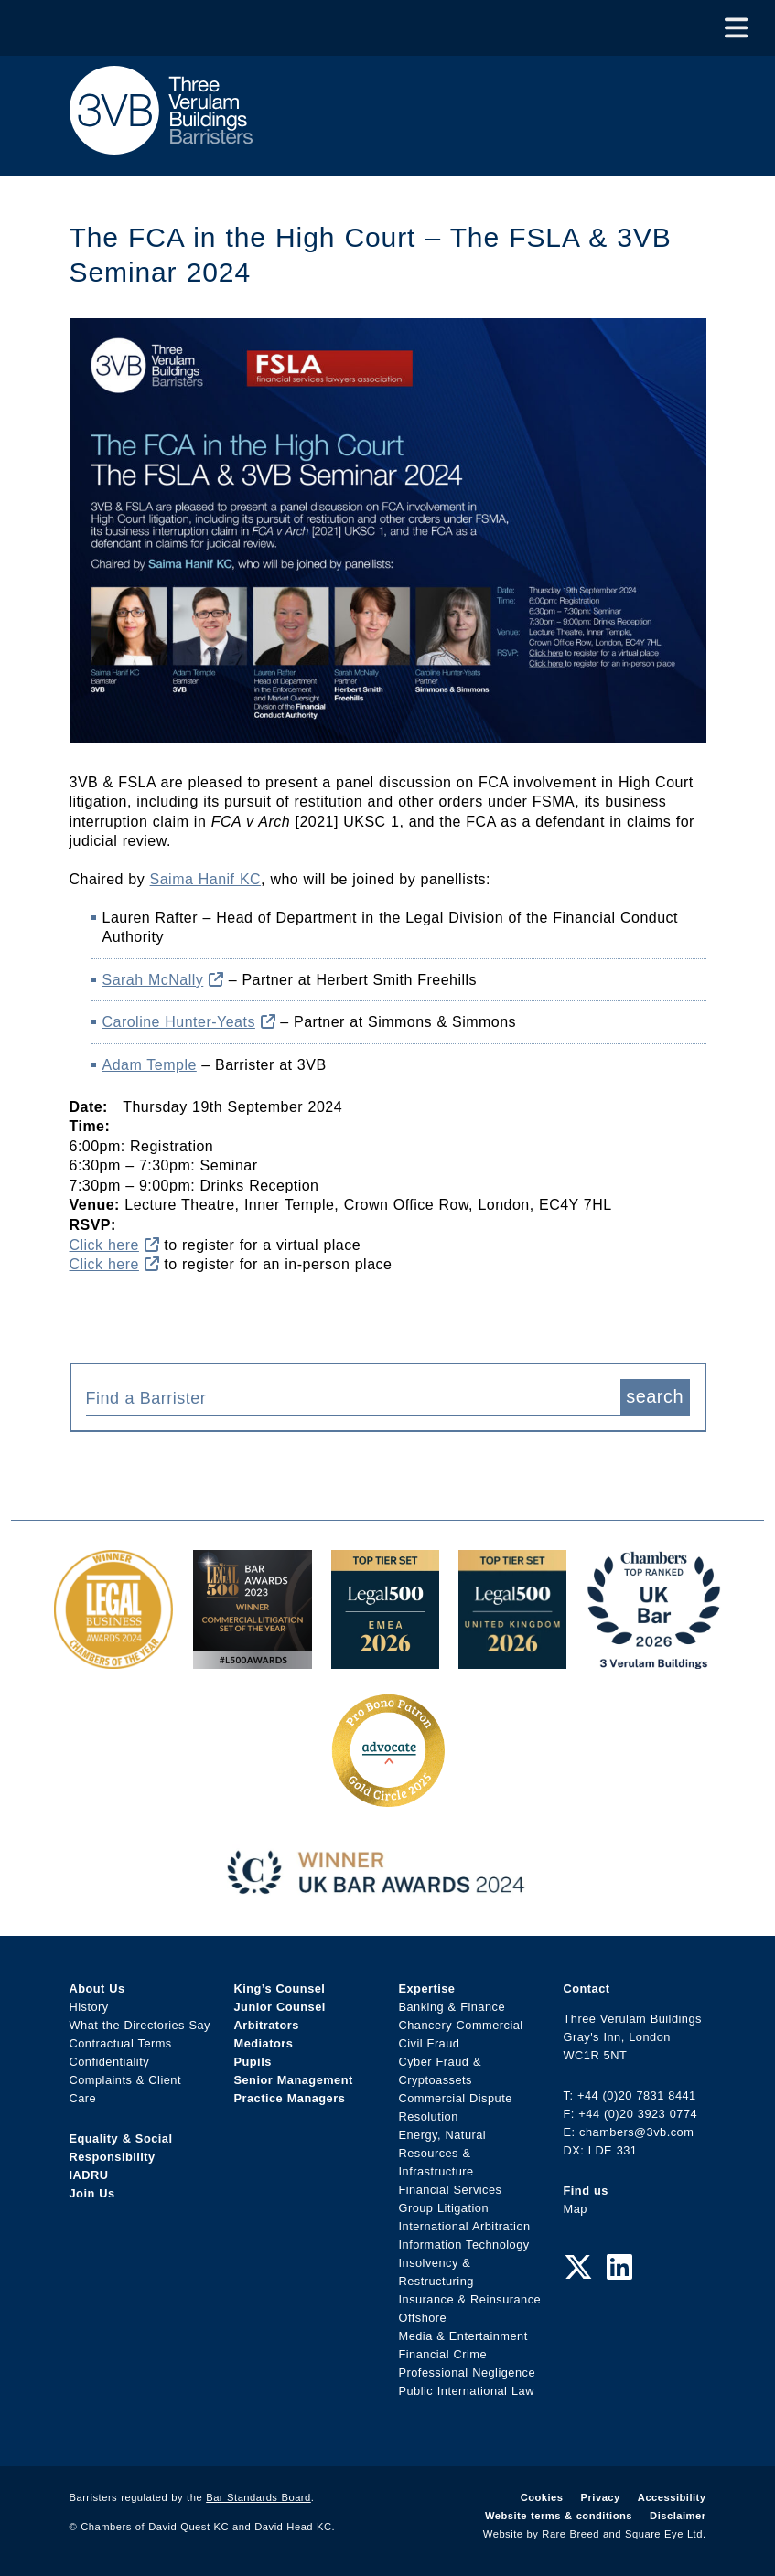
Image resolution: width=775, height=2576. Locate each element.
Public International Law (466, 2391)
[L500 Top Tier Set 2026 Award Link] (512, 1659)
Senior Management (293, 2080)
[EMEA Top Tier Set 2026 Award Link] (385, 1659)
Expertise (427, 1988)
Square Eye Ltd (664, 2533)
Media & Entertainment (463, 2336)
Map (575, 2209)
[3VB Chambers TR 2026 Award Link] (654, 1659)
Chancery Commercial (461, 2025)
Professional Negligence (467, 2372)
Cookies (542, 2497)
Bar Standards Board (258, 2497)
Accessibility (672, 2497)
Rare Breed (570, 2533)
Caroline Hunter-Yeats (188, 1022)
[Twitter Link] (578, 2267)
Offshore (423, 2318)
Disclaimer (677, 2515)
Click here (114, 1245)
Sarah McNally (163, 980)
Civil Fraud (429, 2043)
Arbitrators (266, 2025)
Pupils (253, 2061)
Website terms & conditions (558, 2515)
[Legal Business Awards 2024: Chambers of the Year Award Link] (113, 1659)
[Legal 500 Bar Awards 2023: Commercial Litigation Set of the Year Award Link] (252, 1659)
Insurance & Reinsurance (470, 2299)
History (89, 2007)
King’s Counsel (280, 1988)
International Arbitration (465, 2226)
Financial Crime (443, 2354)
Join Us (92, 2193)
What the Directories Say (140, 2025)
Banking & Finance (452, 2007)
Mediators (264, 2043)
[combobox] (353, 1397)
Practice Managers (290, 2098)
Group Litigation (444, 2208)
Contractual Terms (121, 2043)
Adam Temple (149, 1065)
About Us (97, 1988)
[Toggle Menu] (736, 28)
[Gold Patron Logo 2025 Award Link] (387, 1800)
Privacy (600, 2497)
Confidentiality (110, 2061)
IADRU (89, 2175)
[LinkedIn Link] (619, 2267)
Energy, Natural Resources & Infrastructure (443, 2153)
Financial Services (450, 2190)
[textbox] (346, 1398)
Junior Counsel (280, 2007)
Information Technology (464, 2244)
